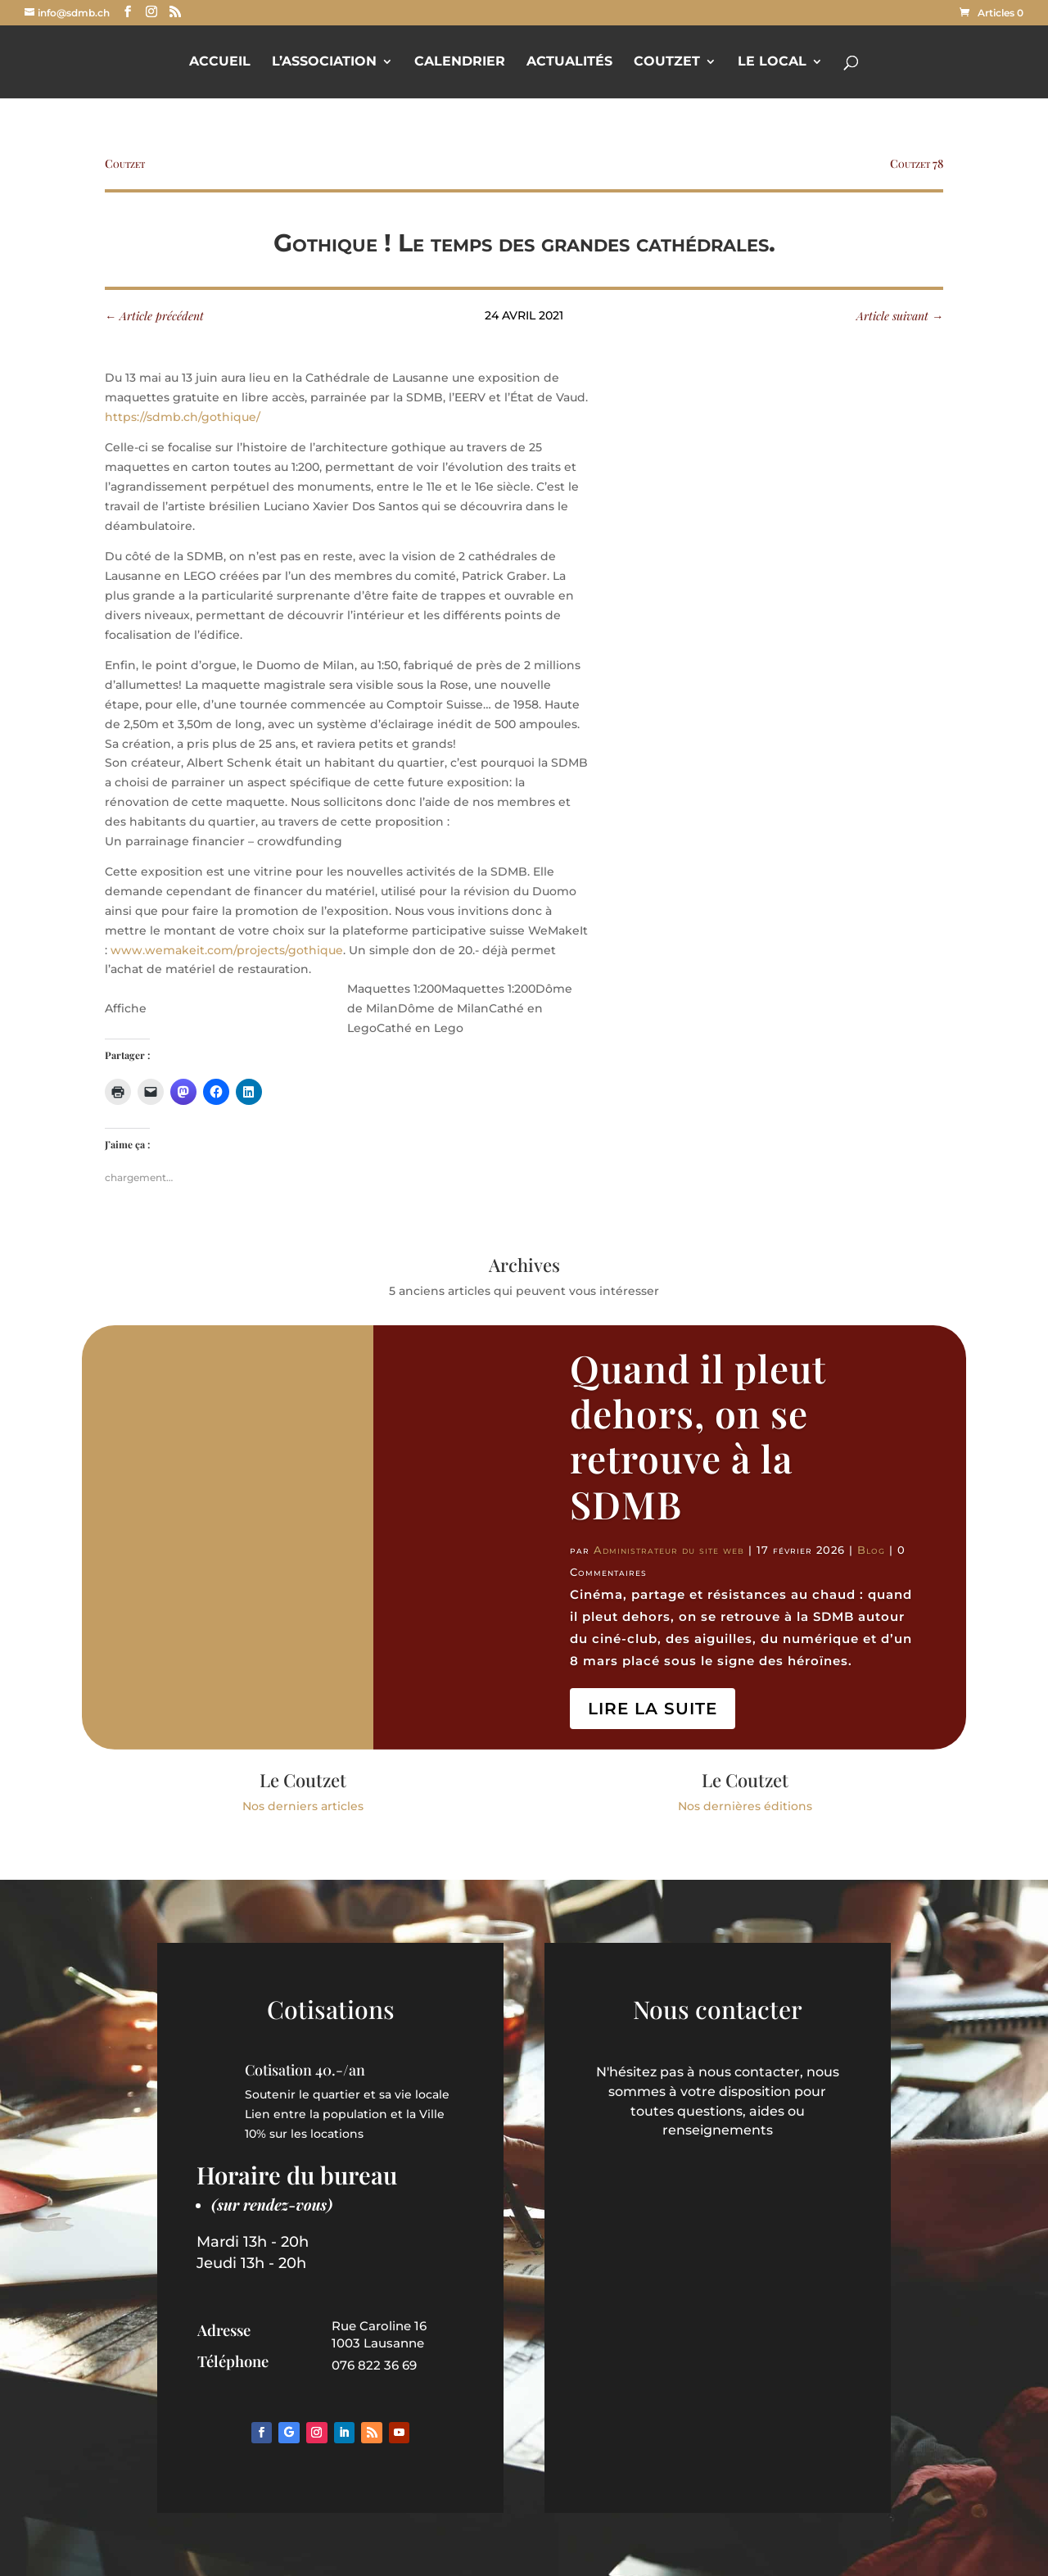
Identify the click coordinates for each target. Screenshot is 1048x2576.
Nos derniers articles (303, 1806)
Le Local (772, 62)
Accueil (220, 62)
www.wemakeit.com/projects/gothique (227, 950)
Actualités (569, 62)
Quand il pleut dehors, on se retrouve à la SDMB (698, 1435)
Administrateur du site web (669, 1549)
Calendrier (459, 62)
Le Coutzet (303, 1780)
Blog (871, 1549)
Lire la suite (652, 1708)
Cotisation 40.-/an (305, 2070)
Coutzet (667, 62)
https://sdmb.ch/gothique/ (182, 417)
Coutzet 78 (916, 163)
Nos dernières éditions (745, 1806)
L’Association (324, 62)
